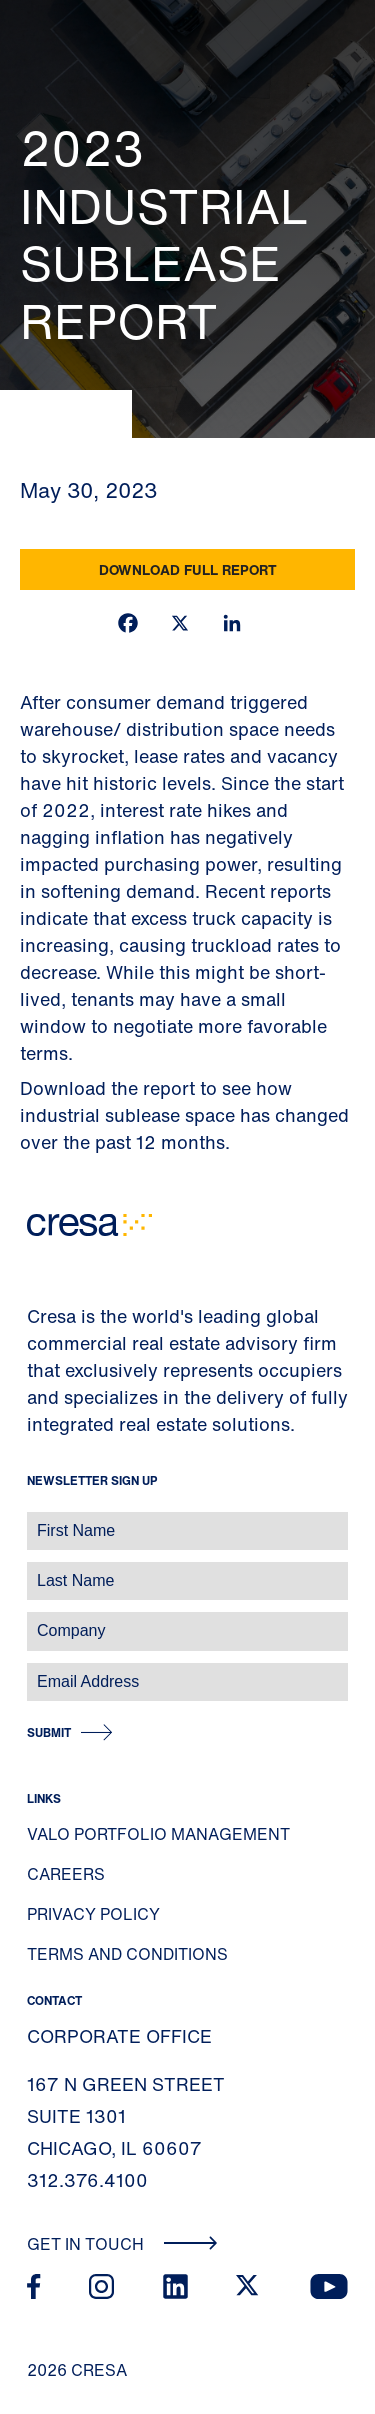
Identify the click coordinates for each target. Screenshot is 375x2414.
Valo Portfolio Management (158, 1834)
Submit (49, 1732)
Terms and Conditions (127, 1954)
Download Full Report (188, 569)
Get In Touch (122, 2244)
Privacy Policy (93, 1914)
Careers (66, 1874)
